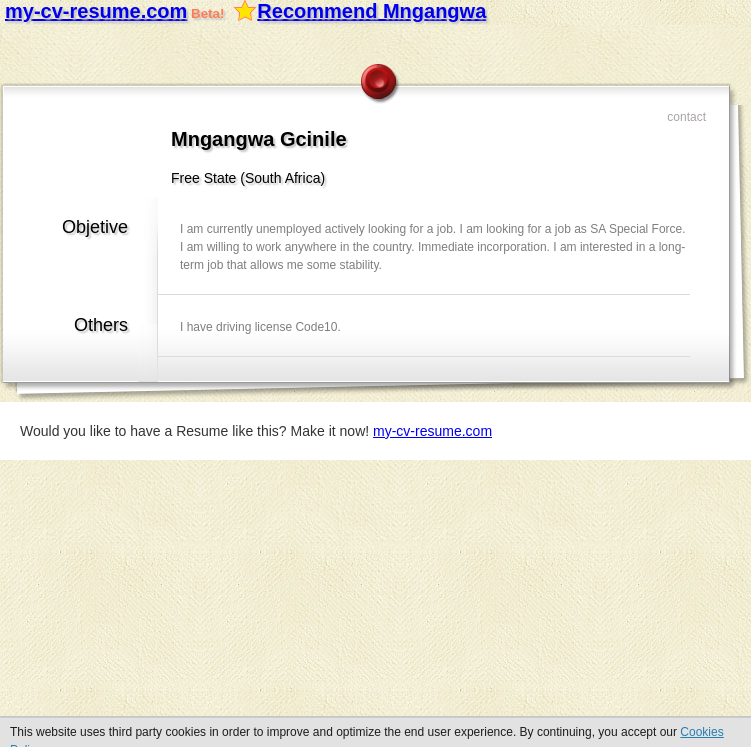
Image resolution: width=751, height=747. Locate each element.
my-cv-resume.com (96, 11)
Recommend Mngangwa (371, 11)
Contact (686, 117)
